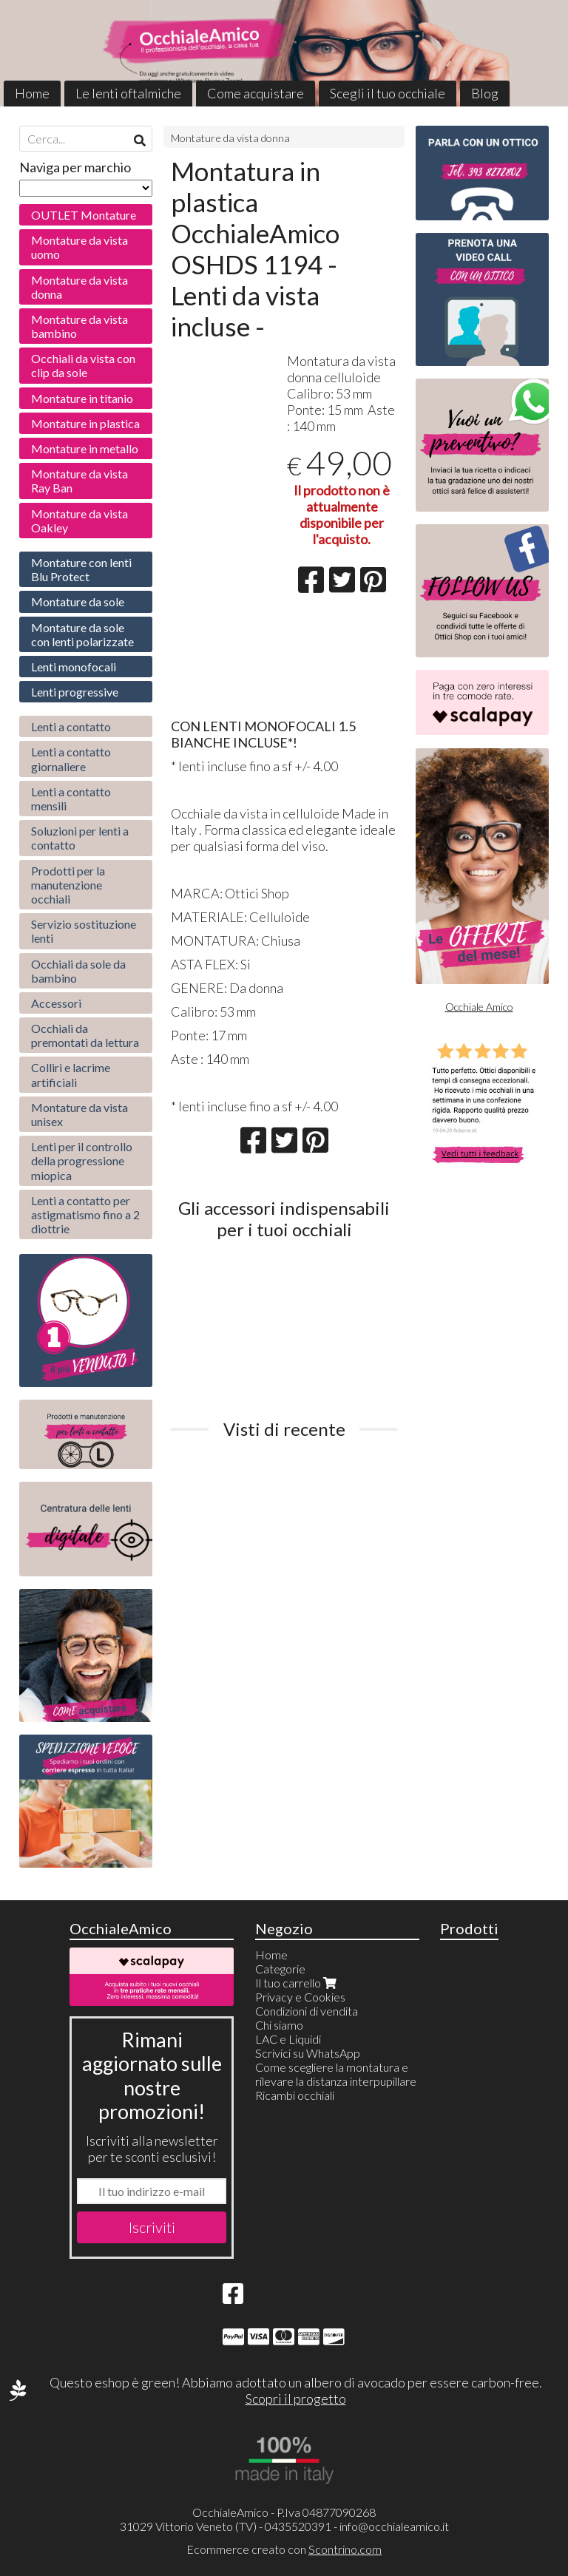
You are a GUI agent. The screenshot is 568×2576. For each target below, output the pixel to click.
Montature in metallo (84, 448)
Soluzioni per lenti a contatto (80, 838)
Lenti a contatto (71, 726)
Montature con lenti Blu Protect (81, 569)
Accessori (56, 1003)
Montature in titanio (82, 398)
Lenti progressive (74, 692)
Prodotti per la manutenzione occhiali (68, 885)
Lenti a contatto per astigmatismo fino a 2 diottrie (85, 1214)
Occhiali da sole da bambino (78, 971)
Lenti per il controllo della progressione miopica (81, 1160)
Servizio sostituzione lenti (83, 931)
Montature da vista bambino (79, 326)
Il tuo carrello (297, 1983)
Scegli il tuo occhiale (387, 93)
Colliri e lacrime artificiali (70, 1074)
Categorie (280, 1969)
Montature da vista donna (230, 138)
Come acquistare (255, 93)
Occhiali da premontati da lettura (85, 1035)
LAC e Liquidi (288, 2039)
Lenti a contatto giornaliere (71, 759)
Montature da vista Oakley (79, 520)
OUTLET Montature (83, 215)
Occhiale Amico (479, 1006)
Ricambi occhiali (294, 2095)
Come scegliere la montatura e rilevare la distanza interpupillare (335, 2074)
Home (32, 93)
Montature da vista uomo (79, 247)
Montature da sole (77, 601)
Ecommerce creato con (284, 2549)
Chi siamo (279, 2025)
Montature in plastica (85, 423)
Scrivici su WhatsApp (307, 2053)
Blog (484, 93)
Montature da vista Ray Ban (79, 481)
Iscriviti (152, 2227)
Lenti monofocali (73, 667)
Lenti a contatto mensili (71, 798)
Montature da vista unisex (79, 1114)
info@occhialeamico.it (394, 2526)
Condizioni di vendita (306, 2011)
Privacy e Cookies (300, 1997)
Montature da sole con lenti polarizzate (82, 634)
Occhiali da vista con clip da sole (83, 365)
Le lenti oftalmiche (128, 93)
